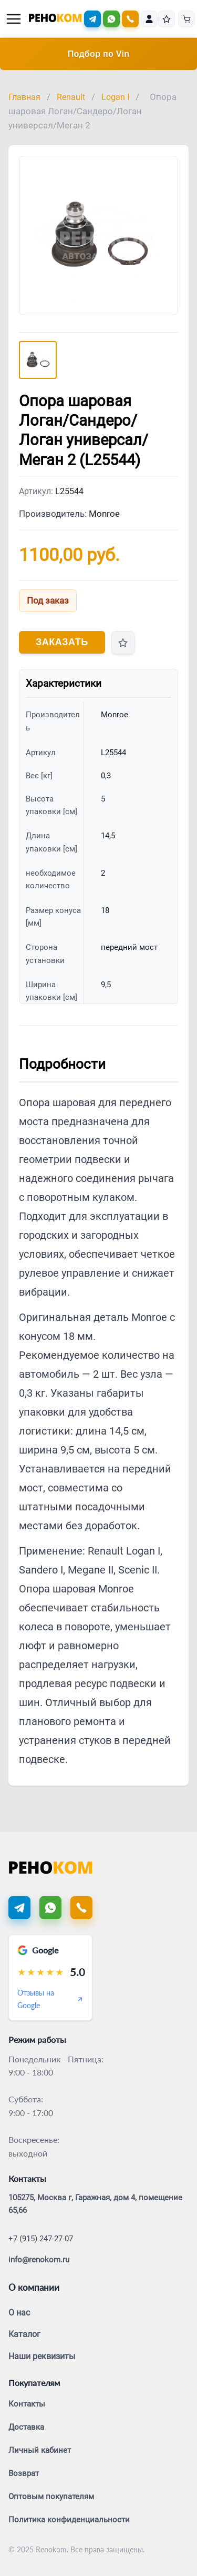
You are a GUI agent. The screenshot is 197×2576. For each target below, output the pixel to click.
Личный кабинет (39, 2450)
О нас (19, 2313)
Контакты (26, 2404)
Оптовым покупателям (51, 2496)
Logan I (115, 97)
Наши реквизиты (41, 2356)
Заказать (62, 642)
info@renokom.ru (38, 2259)
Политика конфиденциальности (69, 2519)
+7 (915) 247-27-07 (40, 2238)
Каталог (24, 2334)
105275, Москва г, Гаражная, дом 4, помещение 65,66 (95, 2204)
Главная (24, 97)
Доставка (26, 2427)
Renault (71, 97)
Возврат (23, 2473)
